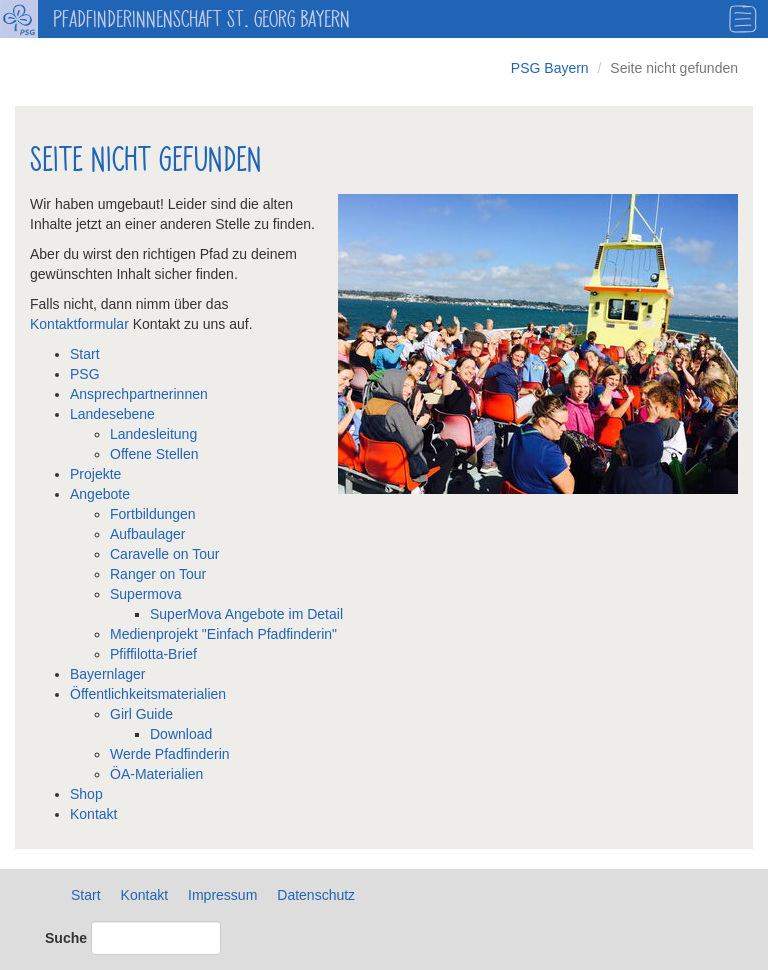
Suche (66, 938)
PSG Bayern (550, 68)
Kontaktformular (81, 324)
